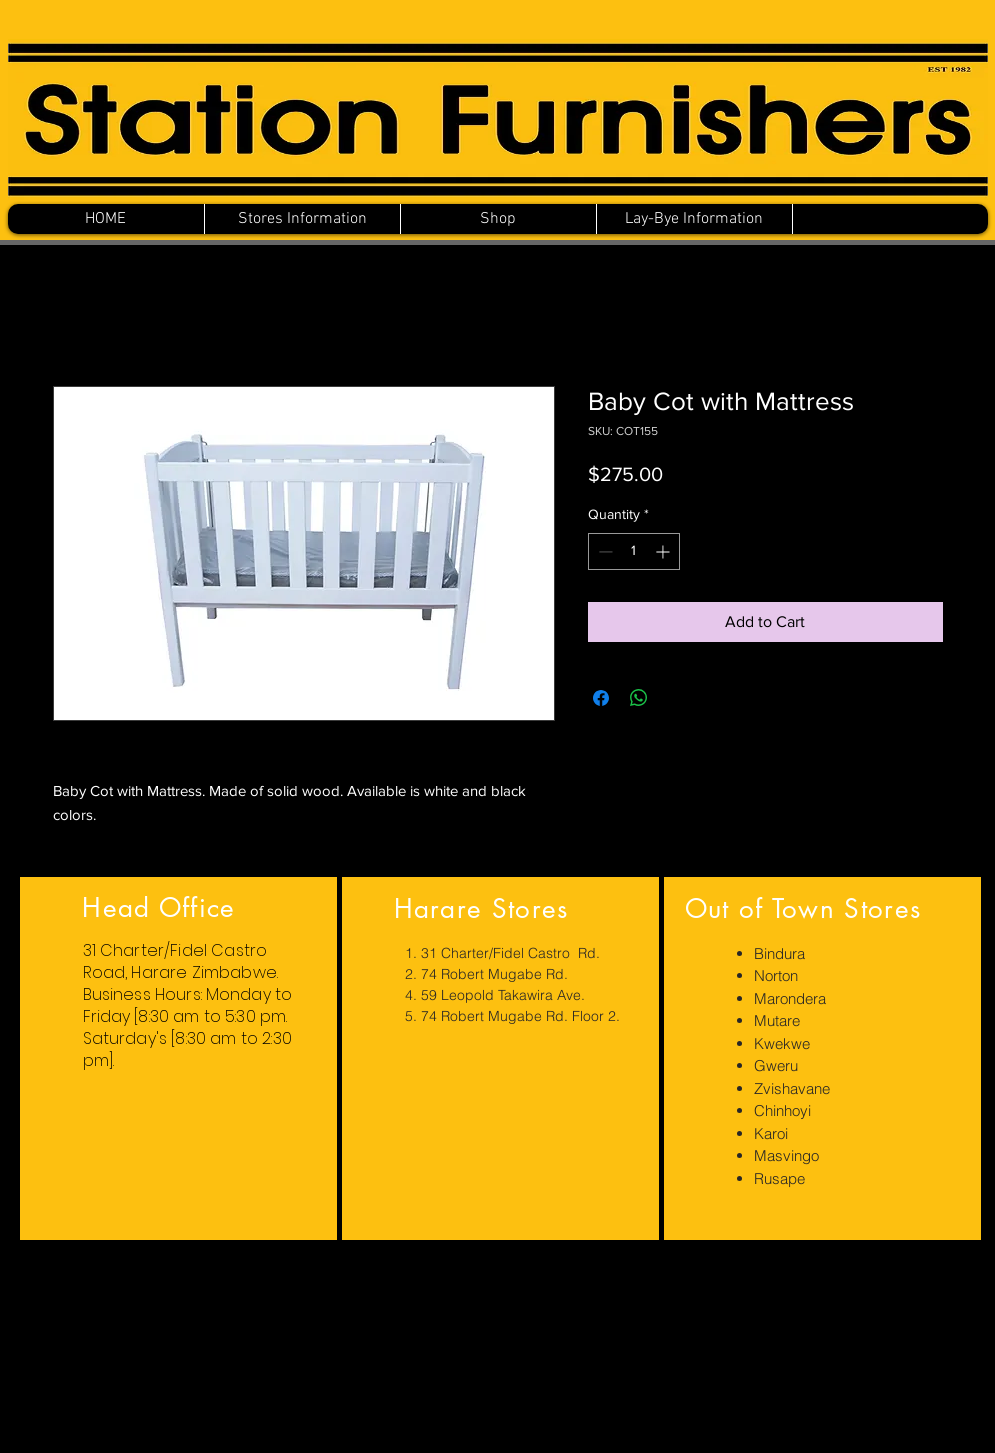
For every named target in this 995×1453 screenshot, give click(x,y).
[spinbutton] (634, 551)
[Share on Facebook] (601, 698)
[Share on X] (677, 698)
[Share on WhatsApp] (639, 698)
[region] (178, 1058)
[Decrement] (603, 551)
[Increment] (664, 551)
